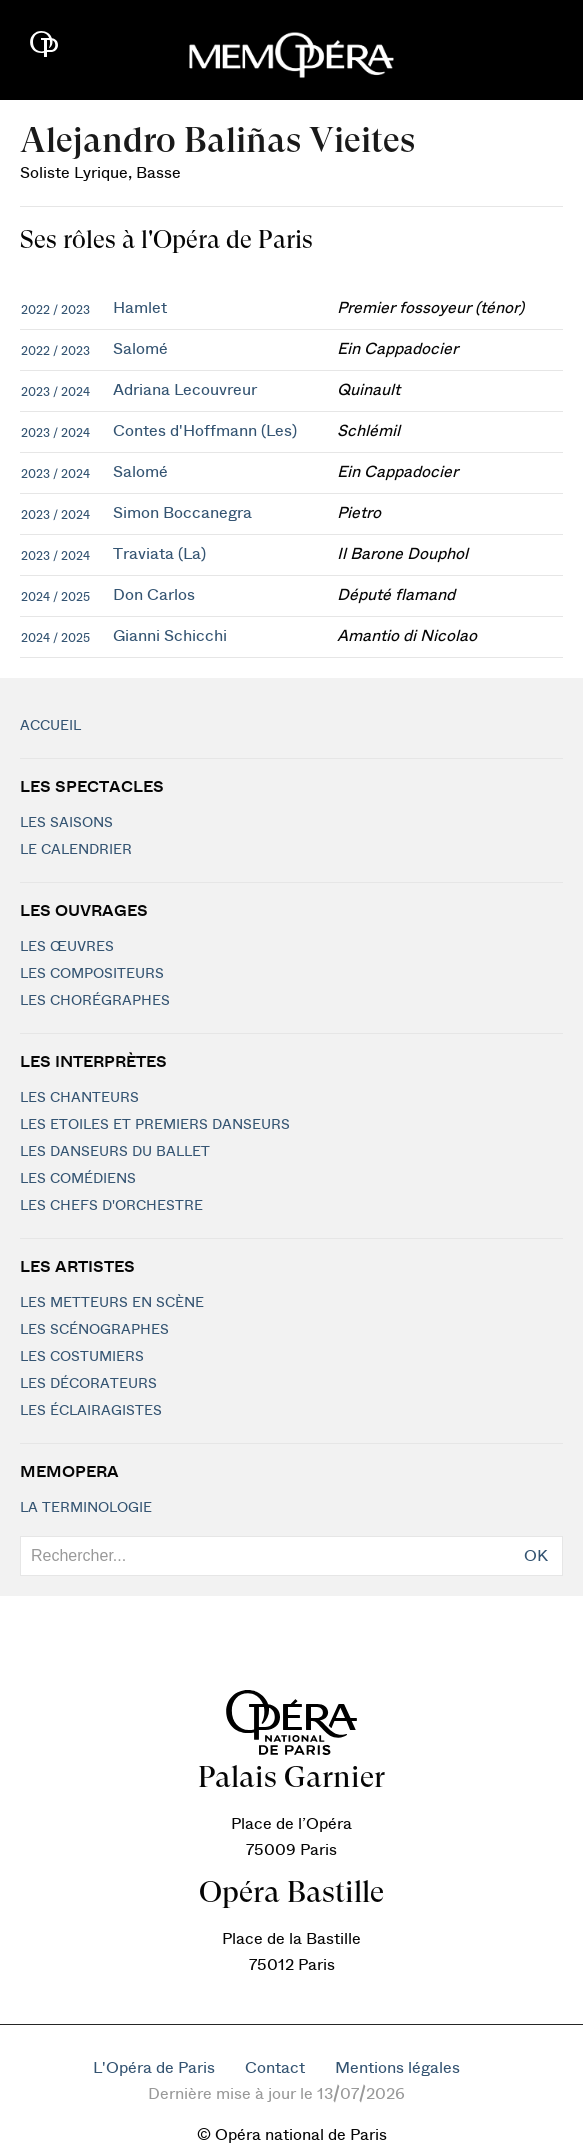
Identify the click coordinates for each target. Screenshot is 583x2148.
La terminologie (86, 1508)
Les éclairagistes (91, 1411)
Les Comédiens (78, 1179)
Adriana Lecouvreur (185, 390)
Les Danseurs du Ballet (115, 1152)
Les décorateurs (88, 1384)
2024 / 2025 (55, 597)
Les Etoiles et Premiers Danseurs (155, 1125)
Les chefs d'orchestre (111, 1206)
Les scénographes (94, 1330)
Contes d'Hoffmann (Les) (205, 431)
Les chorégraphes (95, 1001)
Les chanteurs (79, 1098)
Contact (275, 2068)
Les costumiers (82, 1357)
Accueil (50, 726)
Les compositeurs (92, 974)
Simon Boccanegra (182, 513)
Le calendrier (76, 850)
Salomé (140, 349)
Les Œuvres (67, 947)
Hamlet (140, 308)
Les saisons (66, 823)
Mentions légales (397, 2068)
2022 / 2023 (55, 310)
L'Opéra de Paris (154, 2068)
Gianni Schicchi (170, 636)
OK (536, 1556)
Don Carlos (154, 595)
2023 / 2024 (55, 392)
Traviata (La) (159, 554)
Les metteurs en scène (112, 1303)
